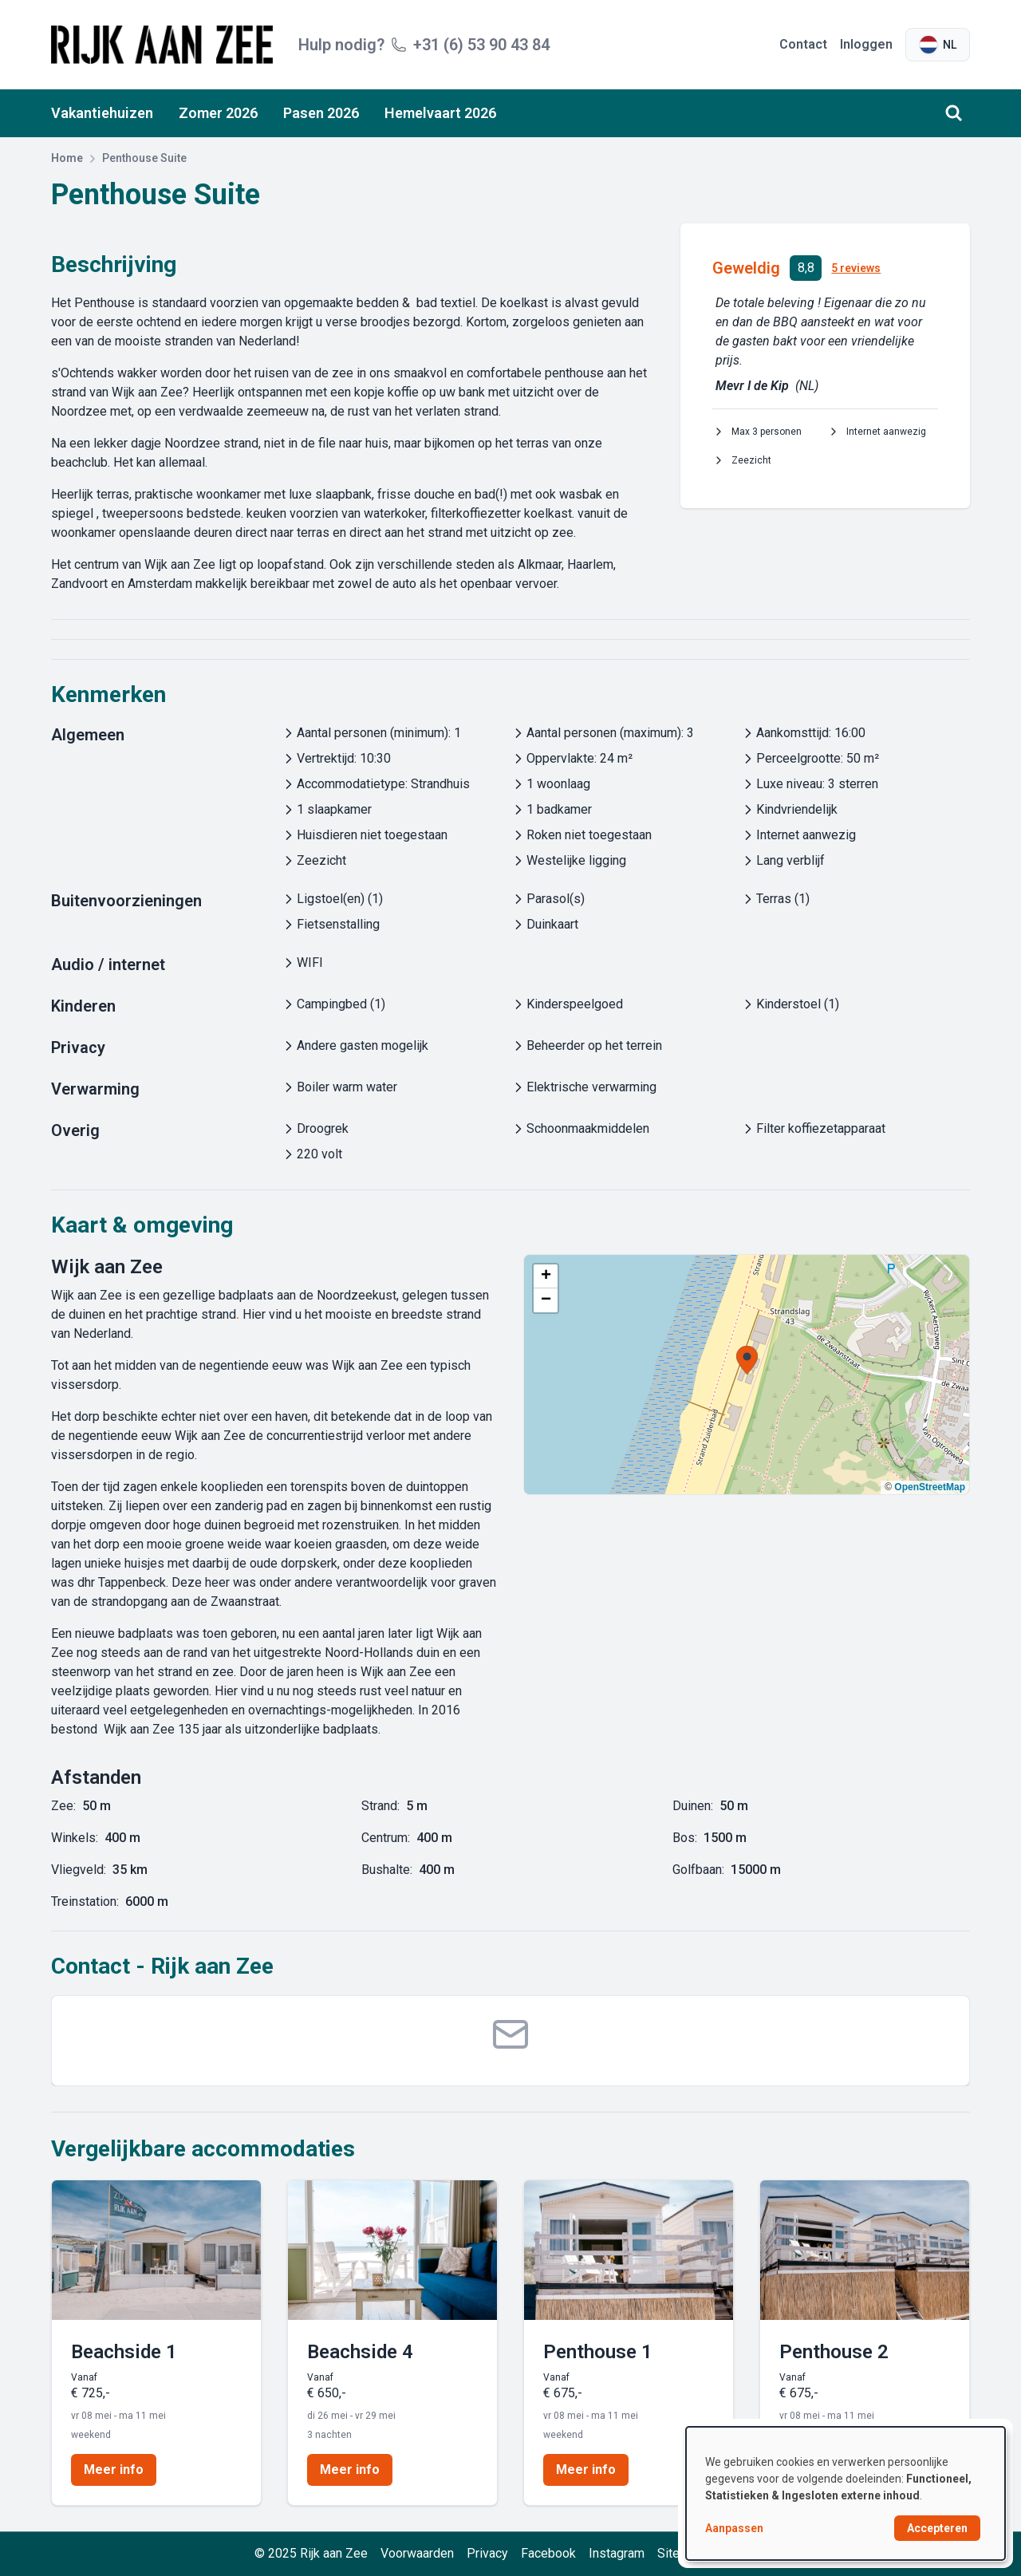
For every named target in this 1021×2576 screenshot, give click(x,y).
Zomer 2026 (218, 113)
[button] (747, 1360)
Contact (803, 44)
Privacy (487, 2553)
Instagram (617, 2553)
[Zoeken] (954, 113)
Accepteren (937, 2528)
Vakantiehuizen (102, 113)
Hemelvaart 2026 (440, 113)
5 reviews (856, 268)
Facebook (548, 2553)
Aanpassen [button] (734, 2528)
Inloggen (866, 44)
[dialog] (845, 2493)
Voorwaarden (417, 2553)
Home (67, 158)
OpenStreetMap (929, 1487)
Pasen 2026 (321, 113)
